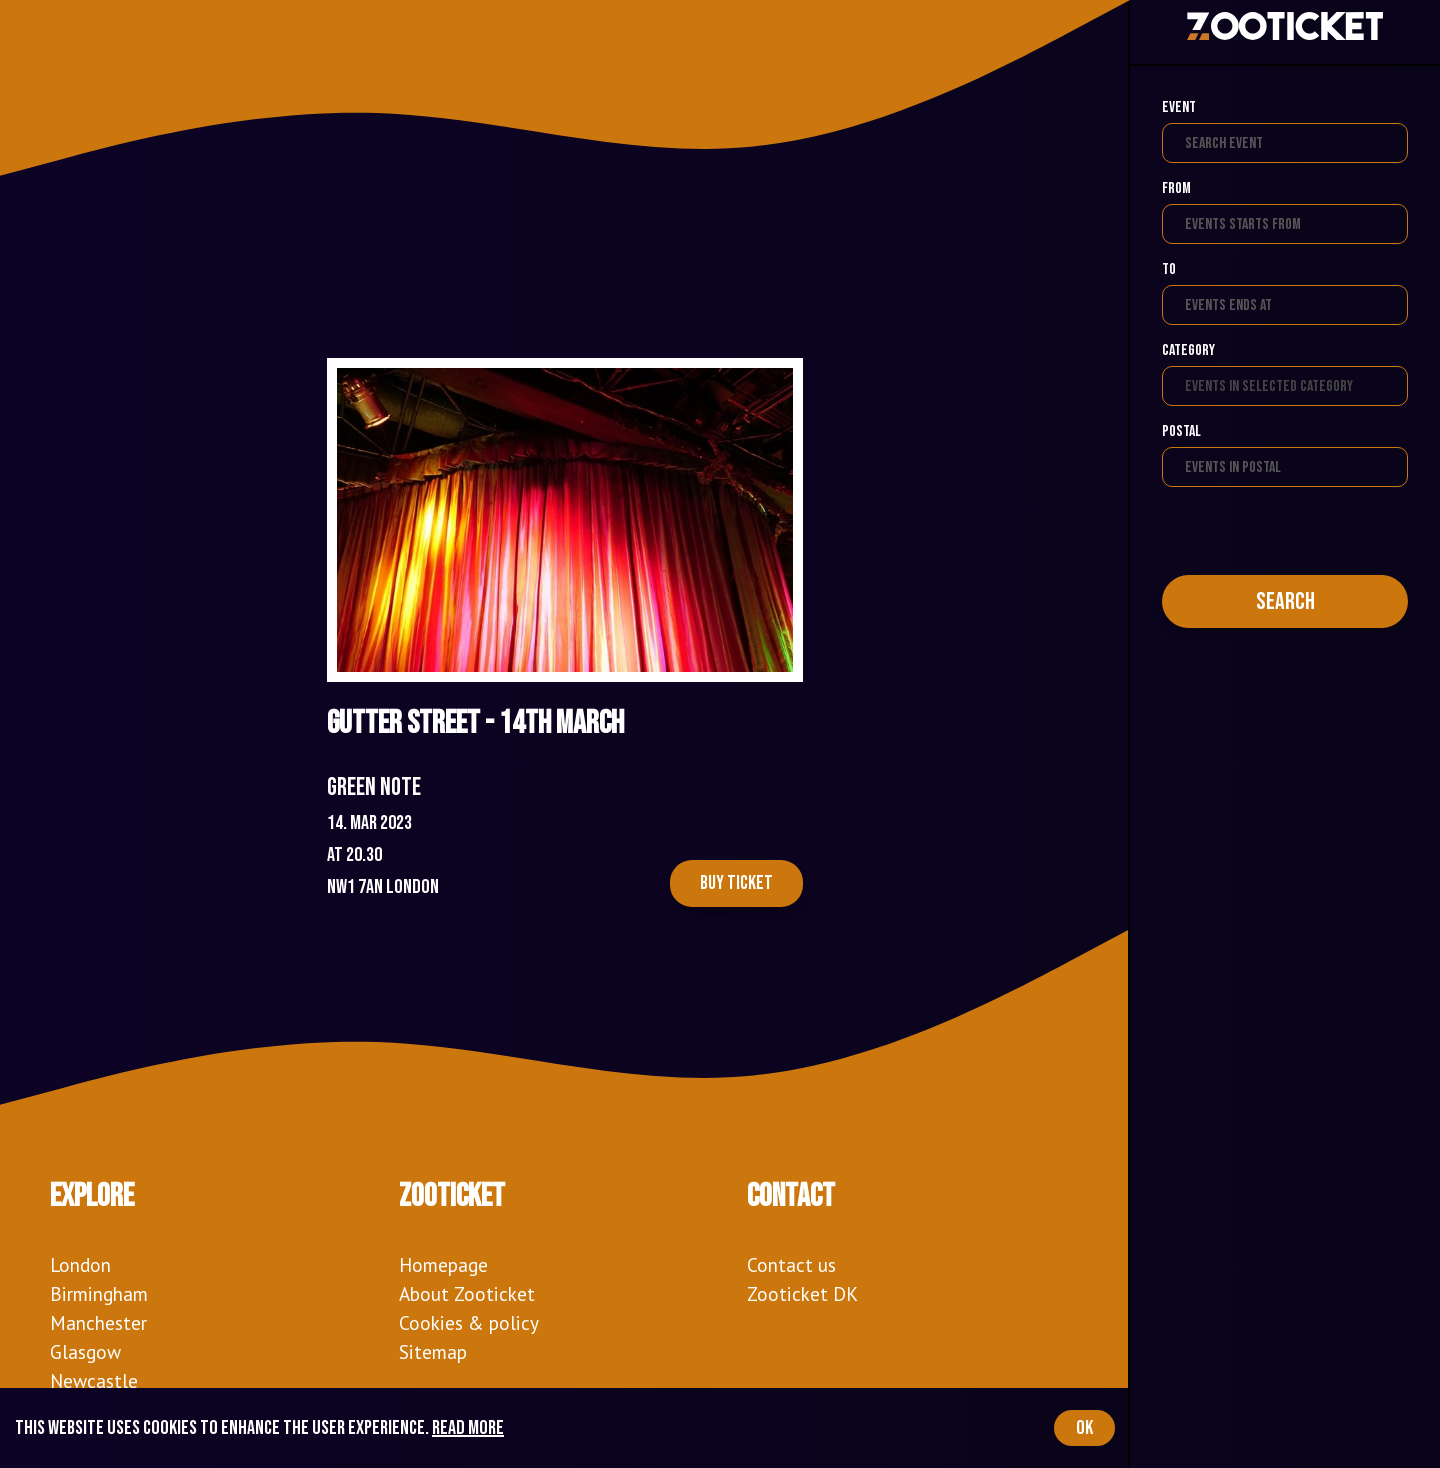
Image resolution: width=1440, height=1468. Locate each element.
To (1169, 269)
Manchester (98, 1322)
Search (1285, 601)
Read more (468, 1428)
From (1176, 188)
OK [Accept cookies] (1084, 1428)
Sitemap (433, 1351)
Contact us (791, 1264)
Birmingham (99, 1293)
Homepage (443, 1264)
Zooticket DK (802, 1293)
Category (1188, 350)
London (80, 1264)
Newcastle (94, 1380)
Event (1179, 107)
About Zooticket (467, 1293)
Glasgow (85, 1351)
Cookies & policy (469, 1322)
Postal (1181, 431)
